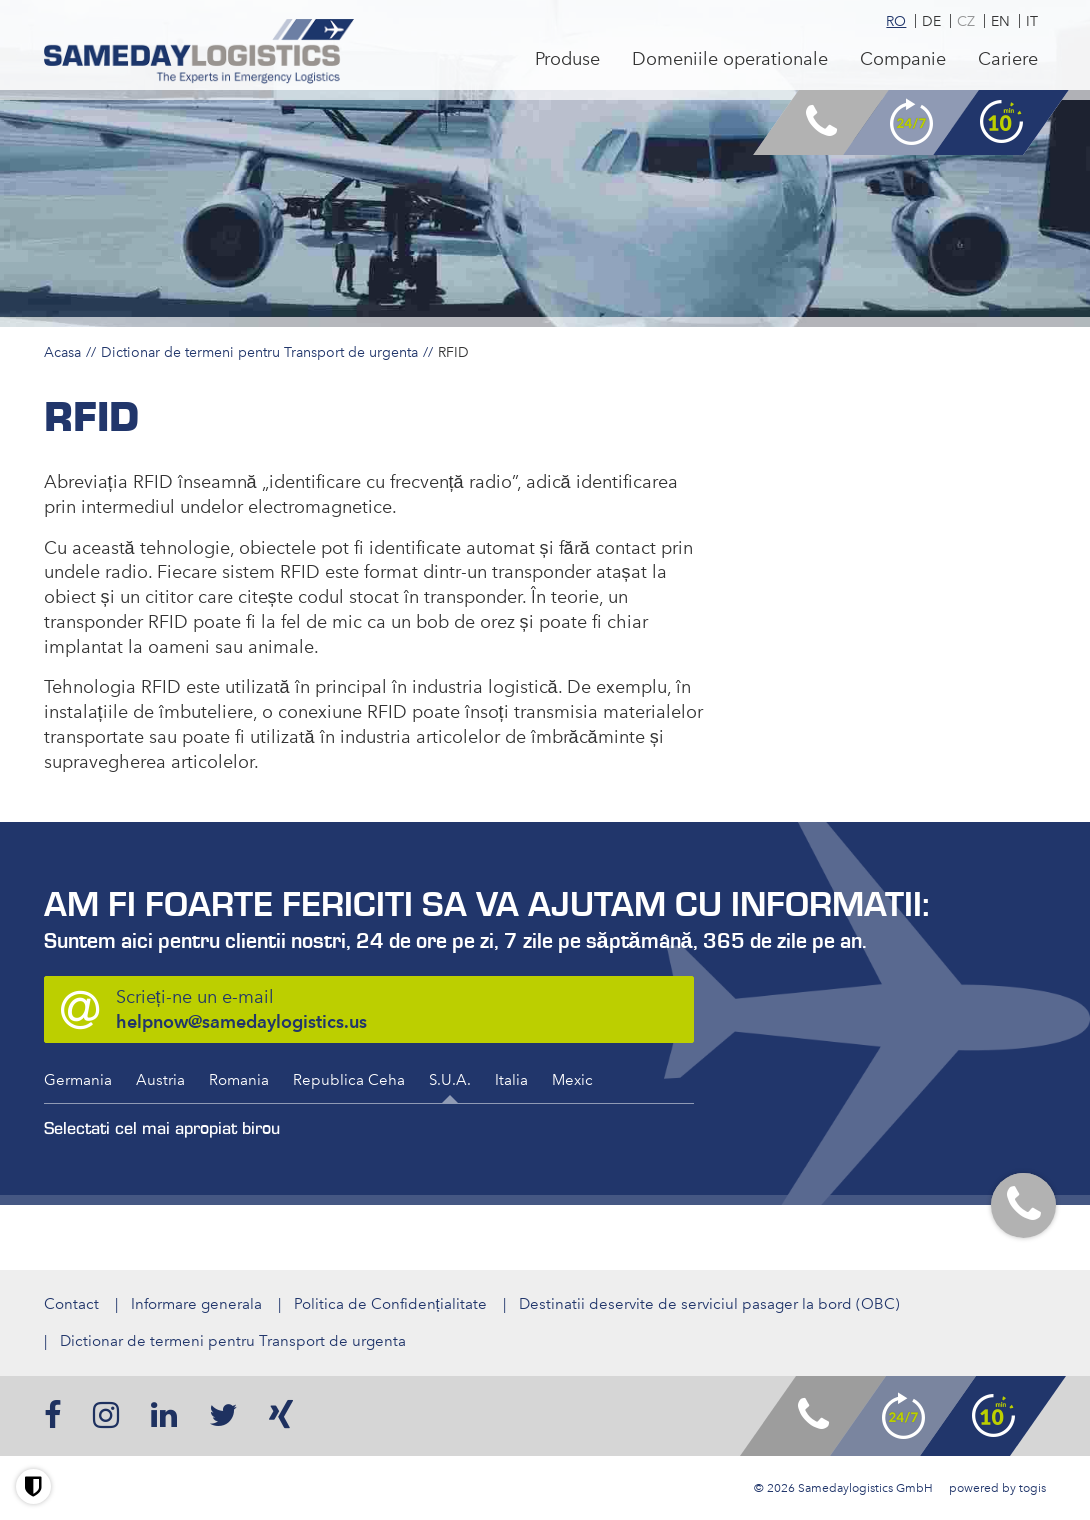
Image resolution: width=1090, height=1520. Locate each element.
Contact (71, 1304)
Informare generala (196, 1304)
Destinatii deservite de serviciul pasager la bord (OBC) (709, 1304)
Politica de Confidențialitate (390, 1304)
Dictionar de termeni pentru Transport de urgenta (259, 352)
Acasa (62, 352)
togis (1032, 1488)
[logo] (199, 51)
